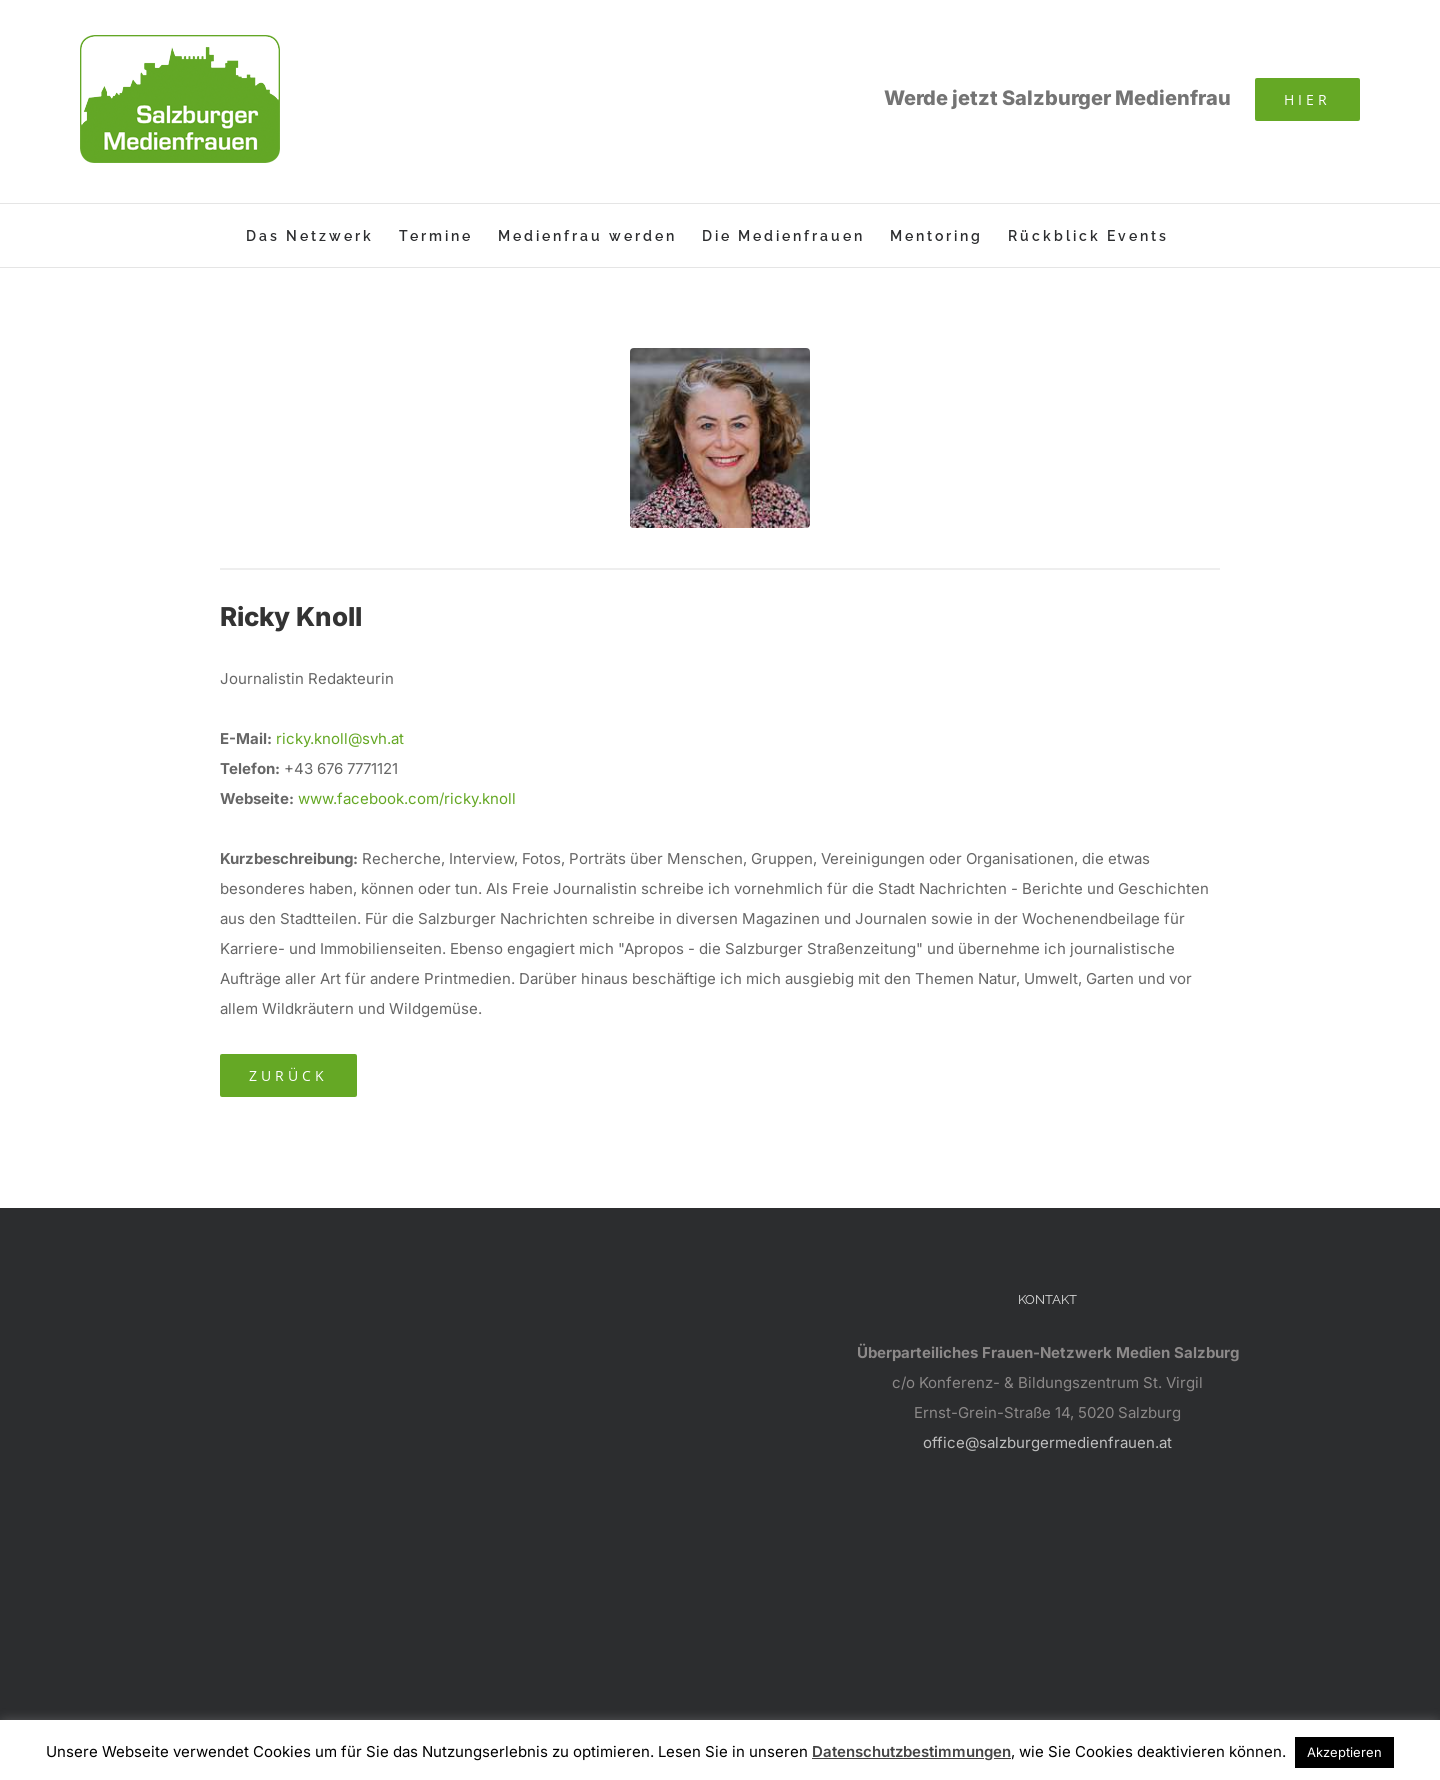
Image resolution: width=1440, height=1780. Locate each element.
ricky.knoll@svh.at (340, 738)
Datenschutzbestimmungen (911, 1751)
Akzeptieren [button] (1344, 1752)
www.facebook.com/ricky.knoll (407, 798)
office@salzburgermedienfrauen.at (1047, 1442)
